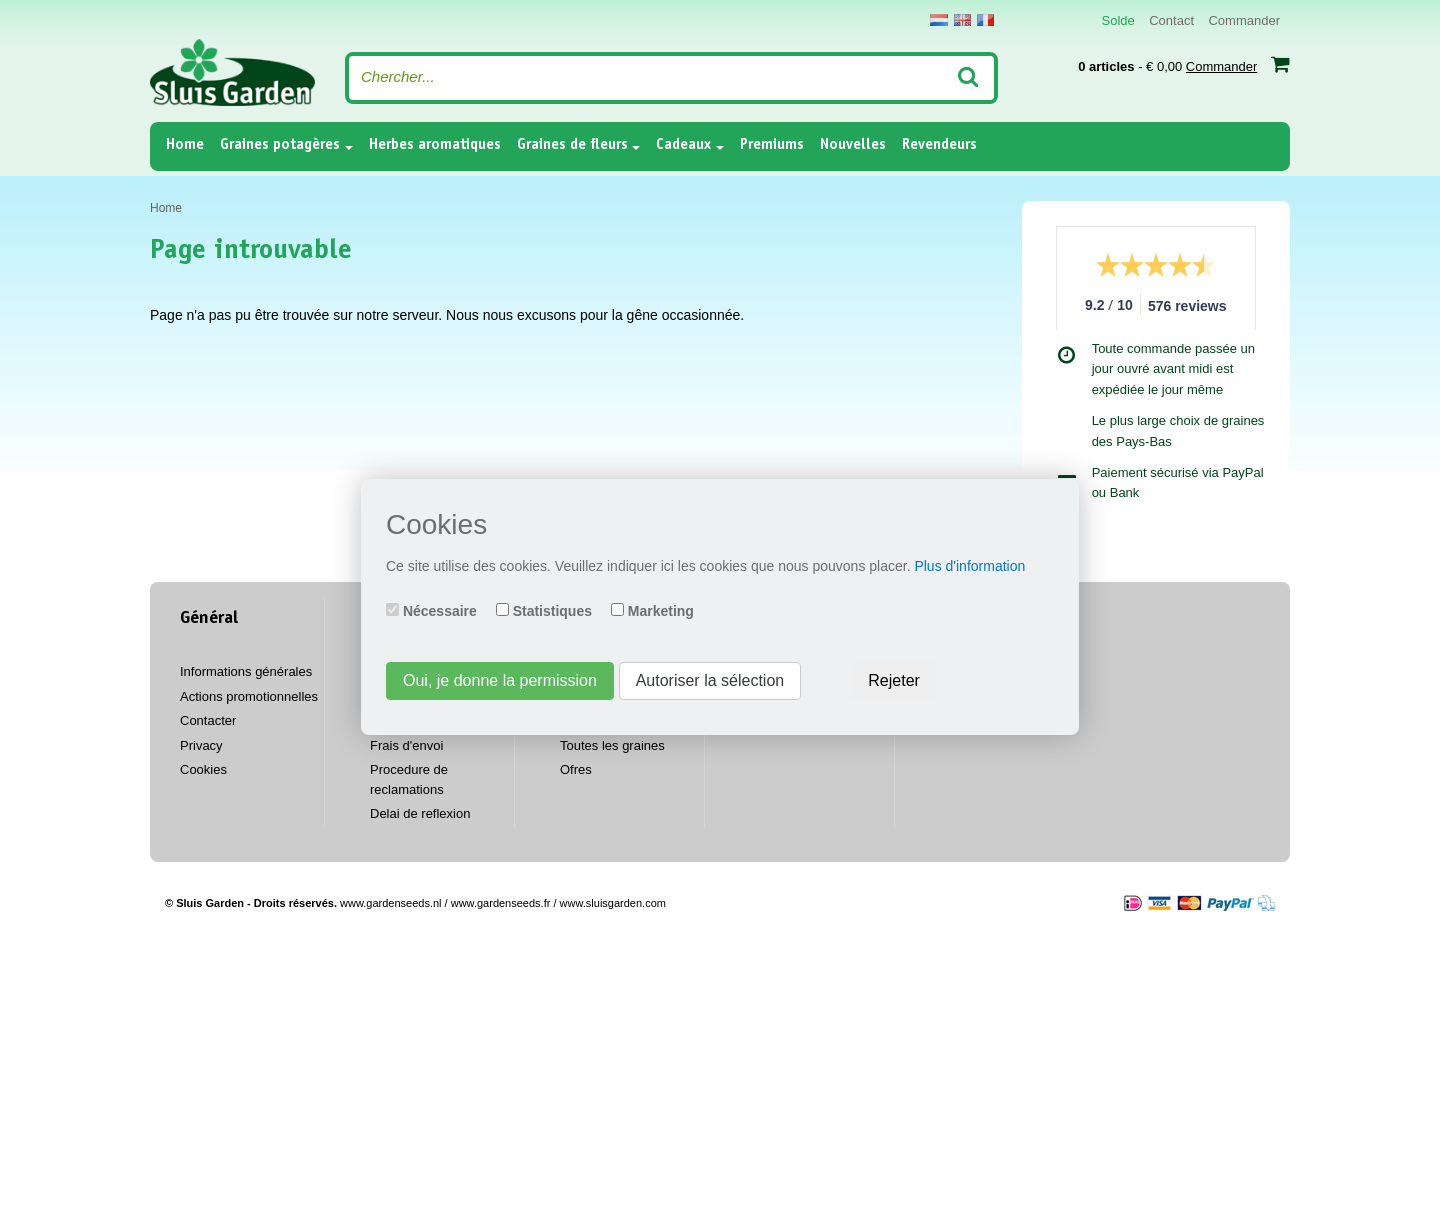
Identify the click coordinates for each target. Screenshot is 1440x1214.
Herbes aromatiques (435, 145)
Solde (1118, 20)
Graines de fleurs (572, 145)
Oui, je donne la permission (500, 680)
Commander (1244, 20)
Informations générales (246, 671)
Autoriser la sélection (710, 680)
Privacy (201, 745)
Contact (1171, 20)
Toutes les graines (612, 745)
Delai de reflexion (420, 813)
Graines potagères (280, 145)
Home (185, 144)
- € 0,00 (1184, 64)
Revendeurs (939, 145)
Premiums (772, 145)
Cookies (203, 769)
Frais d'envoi (406, 745)
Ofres (576, 769)
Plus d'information (969, 566)
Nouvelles (853, 145)
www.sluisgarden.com (613, 903)
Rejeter (894, 680)
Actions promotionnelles (249, 696)
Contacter (208, 720)
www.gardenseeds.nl (391, 903)
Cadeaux (683, 145)
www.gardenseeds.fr (501, 903)
